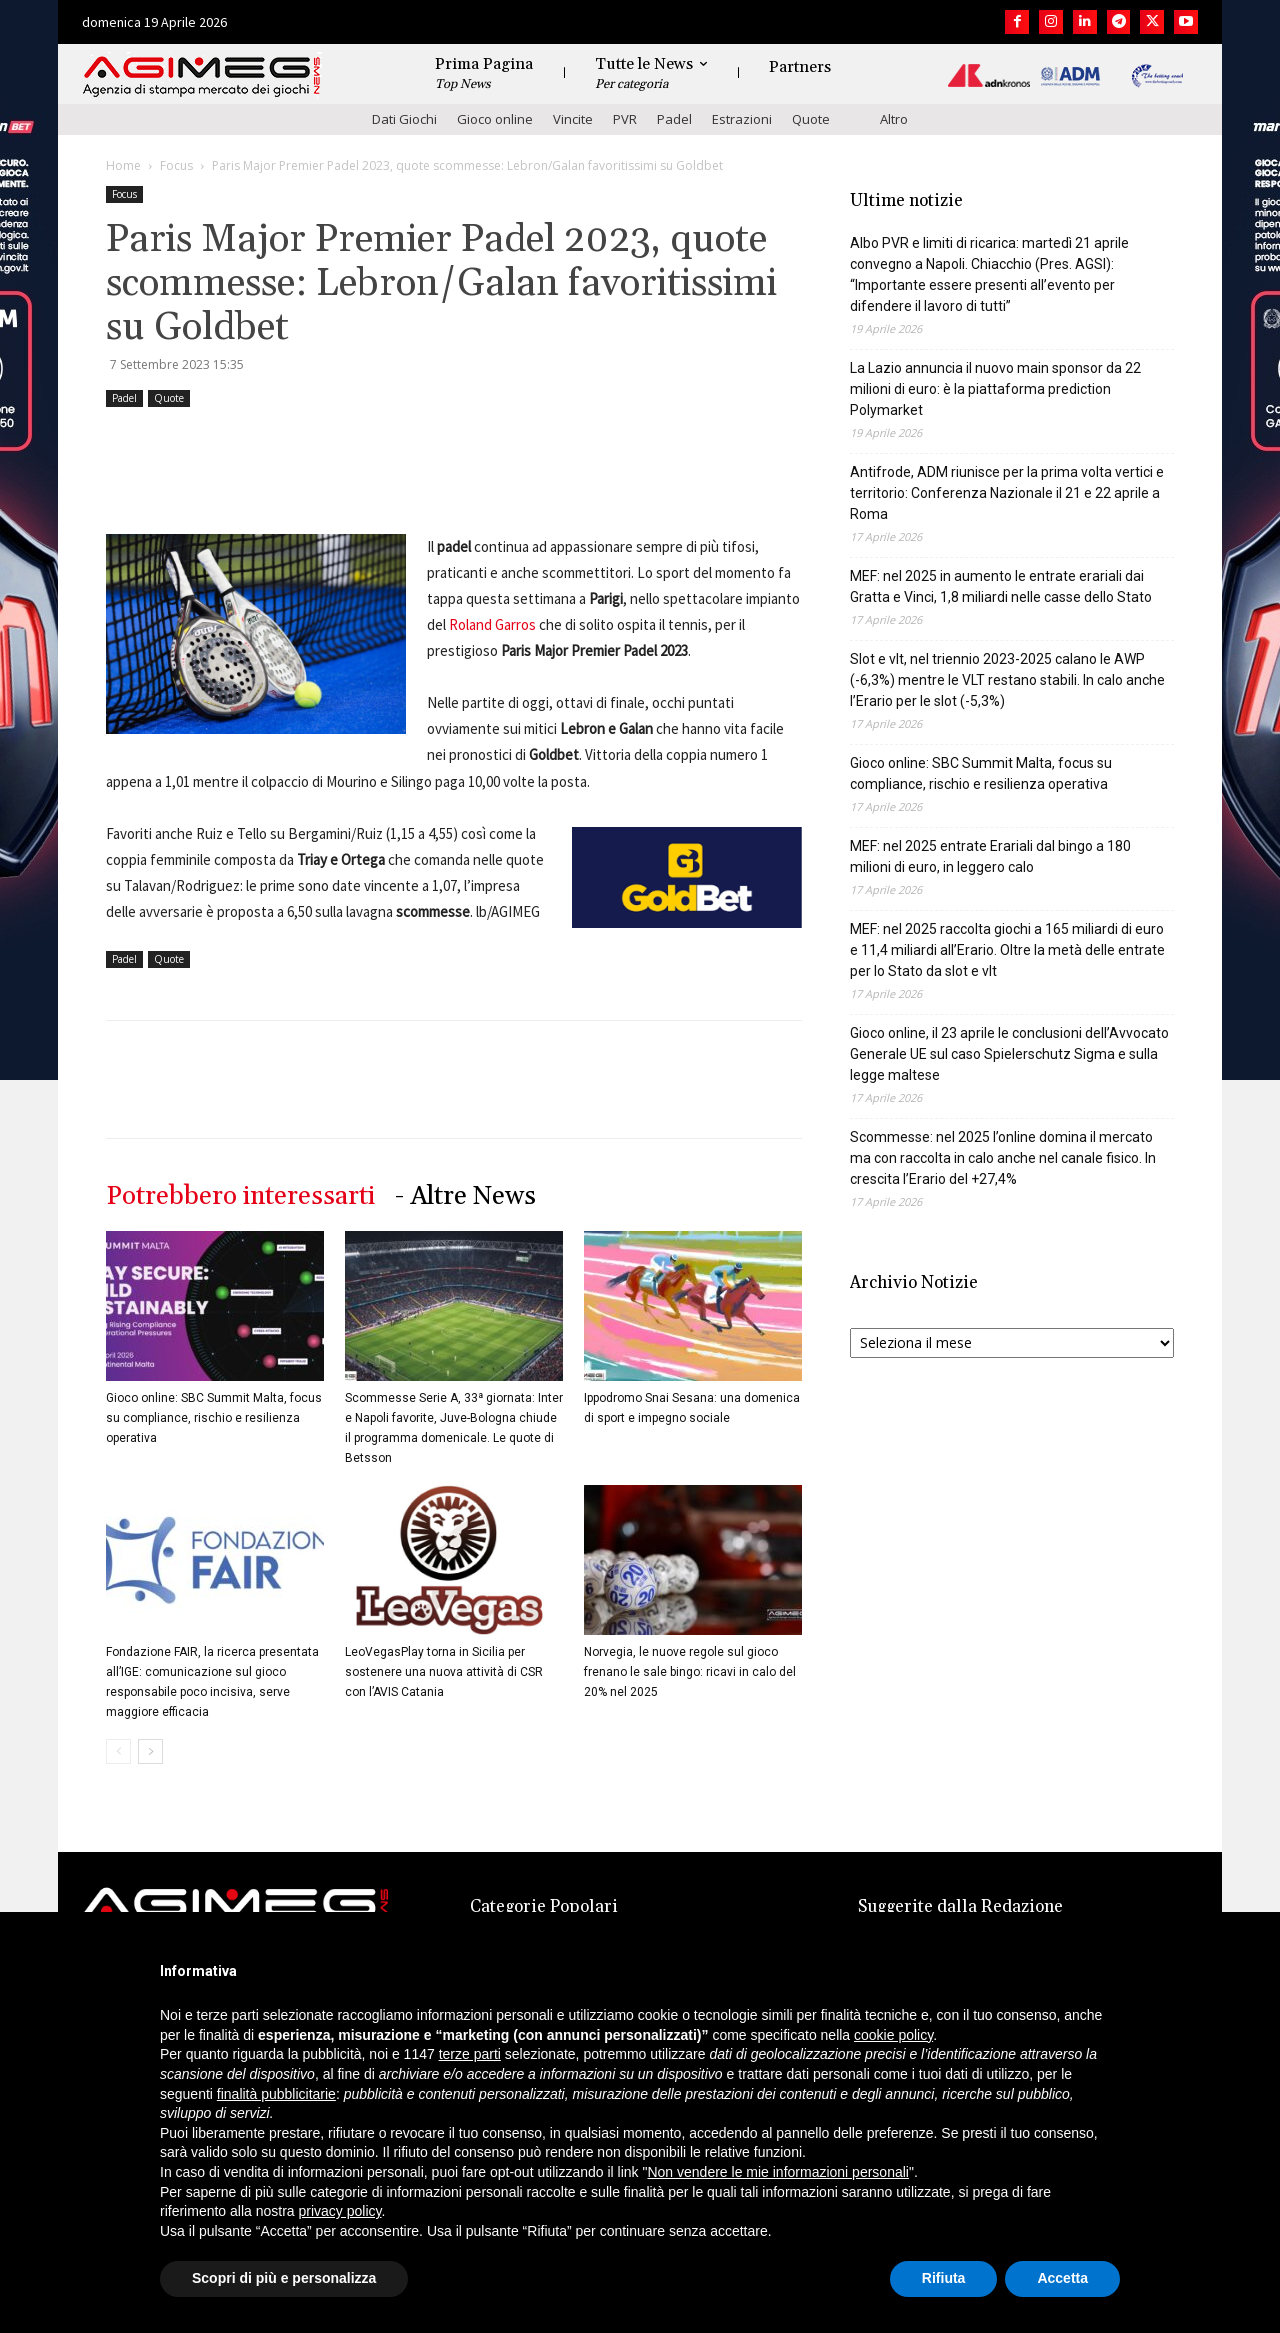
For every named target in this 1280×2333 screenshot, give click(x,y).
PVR (625, 119)
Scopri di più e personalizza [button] (284, 2278)
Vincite (573, 119)
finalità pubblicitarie (276, 2094)
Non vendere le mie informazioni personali (777, 2172)
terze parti (470, 2054)
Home (123, 165)
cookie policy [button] (893, 2035)
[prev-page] (118, 1751)
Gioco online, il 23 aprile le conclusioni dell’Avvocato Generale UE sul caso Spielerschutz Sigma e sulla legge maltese (1009, 1054)
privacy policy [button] (340, 2211)
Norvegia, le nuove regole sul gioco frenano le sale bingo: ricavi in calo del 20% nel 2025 (690, 1672)
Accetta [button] (1062, 2278)
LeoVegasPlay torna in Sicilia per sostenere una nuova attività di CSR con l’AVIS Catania (444, 1672)
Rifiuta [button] (944, 2278)
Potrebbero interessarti (240, 1196)
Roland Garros (492, 624)
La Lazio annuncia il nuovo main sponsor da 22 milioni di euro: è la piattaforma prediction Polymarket (995, 389)
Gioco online (495, 119)
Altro (894, 119)
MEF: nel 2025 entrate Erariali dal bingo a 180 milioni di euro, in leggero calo (990, 856)
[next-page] (150, 1751)
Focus (176, 165)
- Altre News (465, 1196)
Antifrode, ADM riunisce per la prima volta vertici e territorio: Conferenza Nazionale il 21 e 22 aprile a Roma (1007, 493)
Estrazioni (742, 119)
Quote (811, 119)
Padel (674, 119)
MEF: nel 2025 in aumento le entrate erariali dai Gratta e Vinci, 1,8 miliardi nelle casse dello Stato (1001, 586)
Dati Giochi (404, 119)
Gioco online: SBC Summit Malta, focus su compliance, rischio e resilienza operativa (214, 1418)
